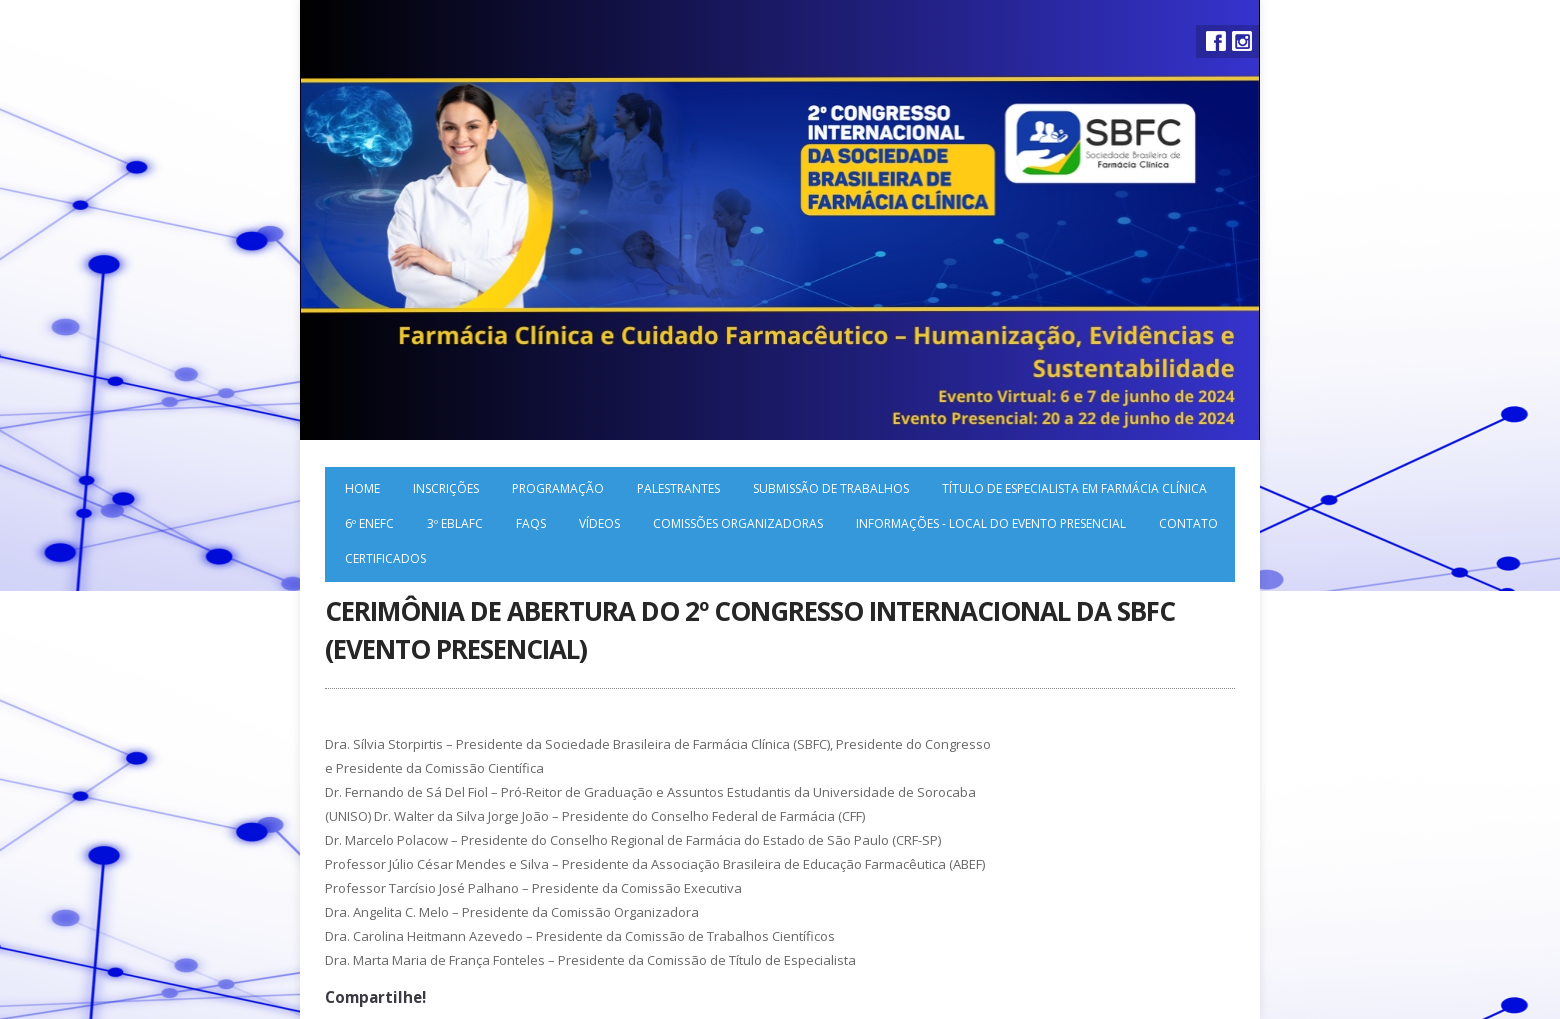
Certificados (385, 558)
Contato (1188, 523)
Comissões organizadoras (738, 523)
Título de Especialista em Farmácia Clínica (1074, 488)
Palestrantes (678, 488)
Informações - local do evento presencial (991, 523)
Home (362, 488)
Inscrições (446, 488)
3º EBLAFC (455, 523)
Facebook (1216, 41)
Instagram (1242, 41)
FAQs (531, 523)
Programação (558, 488)
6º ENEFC (369, 523)
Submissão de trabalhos (831, 488)
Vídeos (599, 523)
